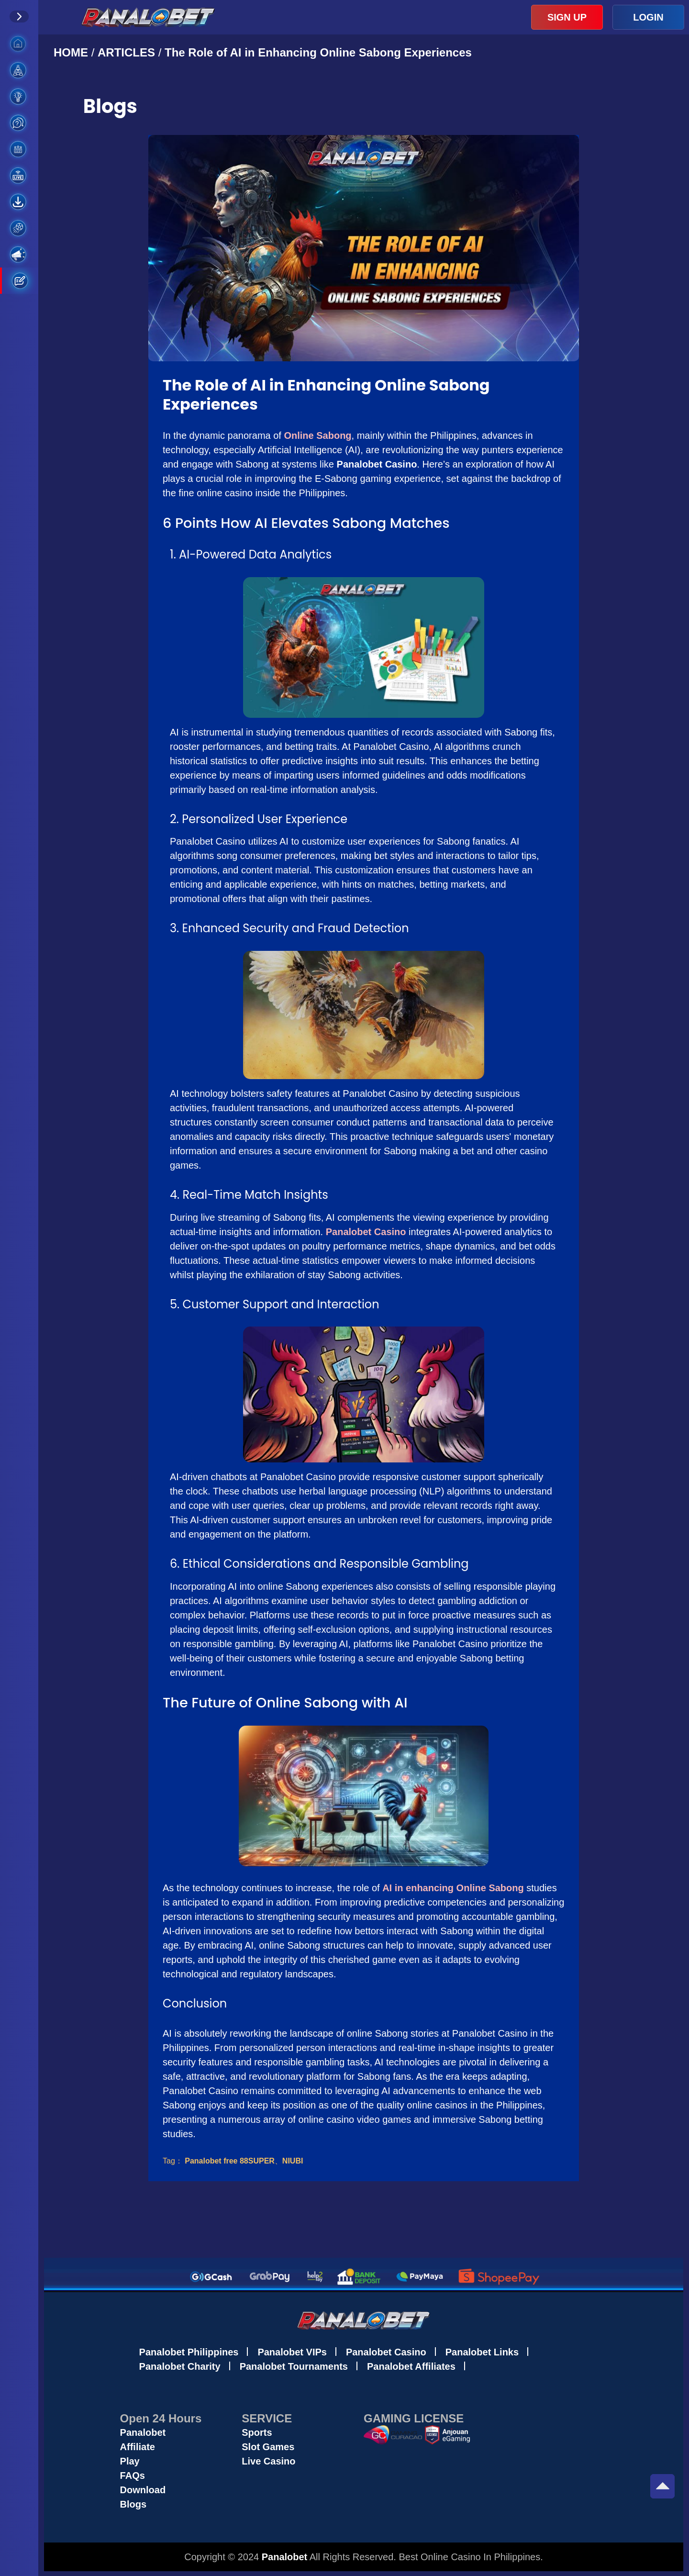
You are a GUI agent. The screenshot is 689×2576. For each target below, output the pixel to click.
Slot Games (268, 2447)
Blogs (133, 2504)
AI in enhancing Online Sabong (453, 1888)
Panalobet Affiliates (411, 2366)
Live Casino (268, 2461)
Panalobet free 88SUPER (230, 2161)
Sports (257, 2432)
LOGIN (648, 17)
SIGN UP (567, 17)
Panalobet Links (482, 2352)
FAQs (132, 2475)
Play (130, 2461)
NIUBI (292, 2161)
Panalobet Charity (180, 2366)
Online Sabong (317, 435)
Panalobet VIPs (292, 2352)
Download (143, 2490)
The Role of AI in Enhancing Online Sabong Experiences (318, 52)
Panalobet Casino (366, 1232)
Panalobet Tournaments (294, 2366)
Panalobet (143, 2432)
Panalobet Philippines (189, 2352)
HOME (72, 52)
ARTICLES (126, 52)
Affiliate (137, 2447)
